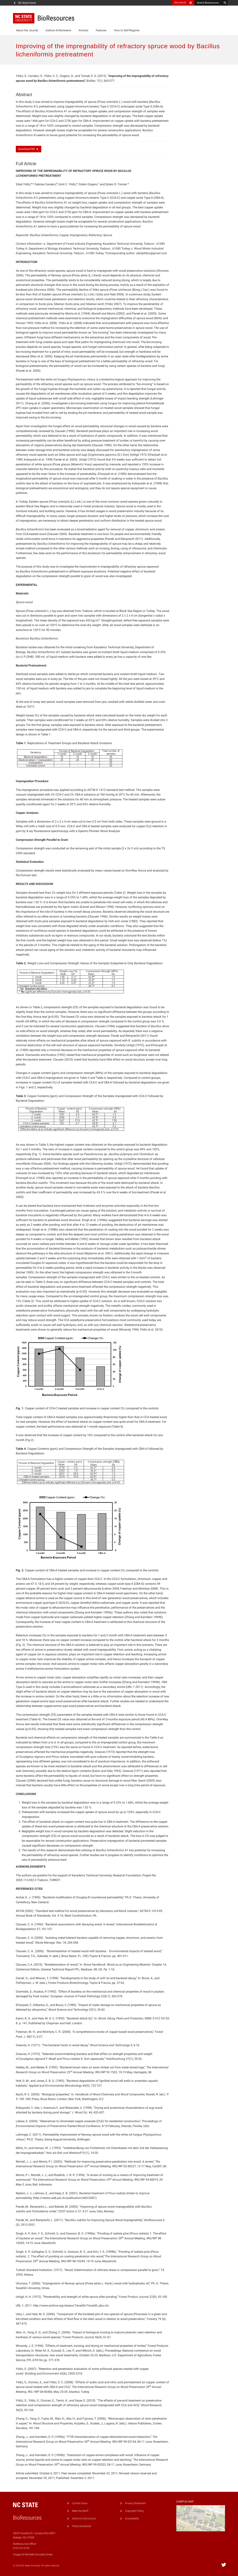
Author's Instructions (84, 2518)
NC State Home (27, 2)
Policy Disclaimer (81, 2526)
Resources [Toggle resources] (180, 2)
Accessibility (132, 2518)
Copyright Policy (134, 2510)
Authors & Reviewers (58, 30)
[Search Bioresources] (208, 3)
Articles (83, 30)
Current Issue (79, 2503)
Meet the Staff (80, 2510)
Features (101, 30)
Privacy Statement (135, 2503)
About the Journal (27, 30)
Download (28, 148)
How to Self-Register (127, 30)
